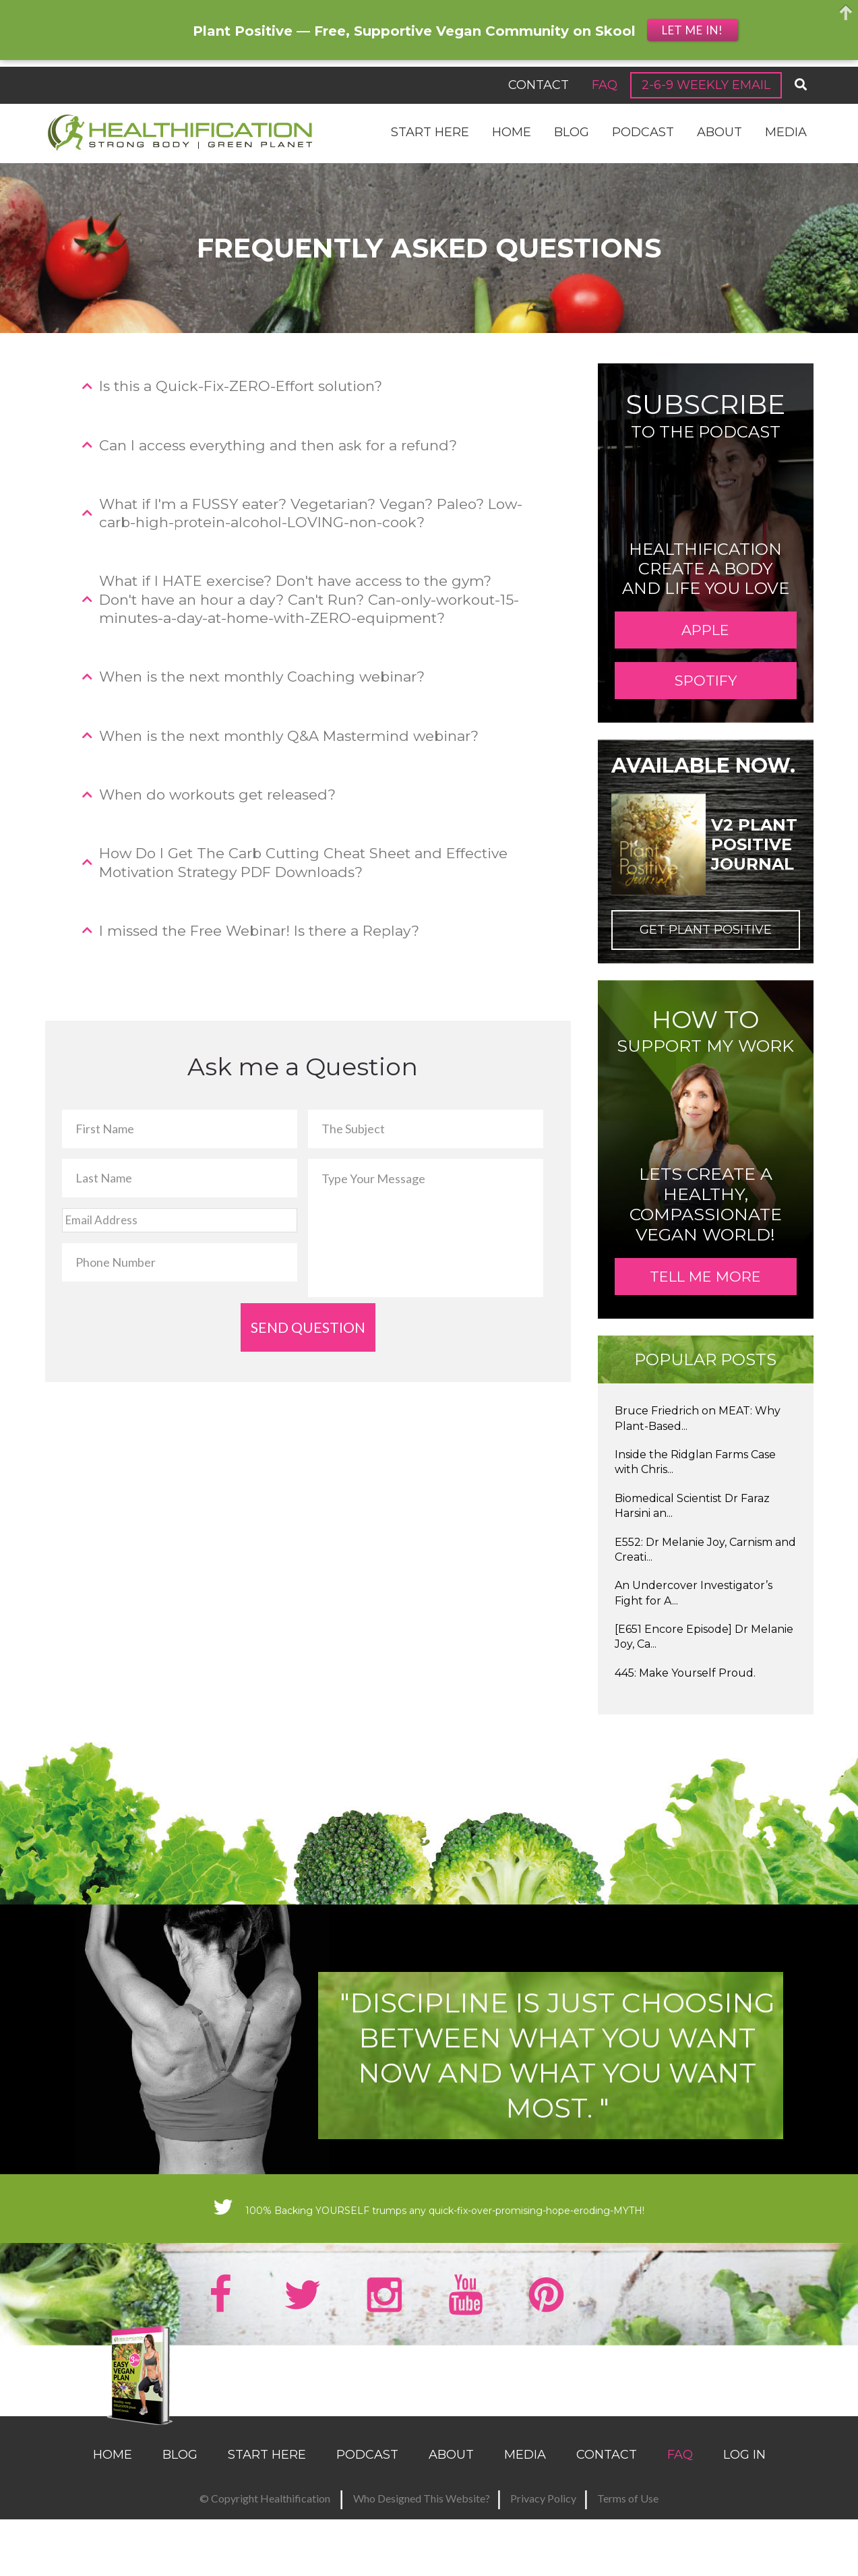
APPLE (705, 640)
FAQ (604, 85)
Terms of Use (627, 2548)
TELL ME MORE (705, 1327)
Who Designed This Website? (421, 2548)
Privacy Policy (543, 2548)
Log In (744, 2505)
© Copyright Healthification (265, 2548)
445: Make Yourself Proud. (685, 1733)
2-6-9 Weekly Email (706, 85)
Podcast (643, 132)
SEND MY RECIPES (695, 2435)
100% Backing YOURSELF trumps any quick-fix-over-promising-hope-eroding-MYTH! (429, 2269)
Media (786, 132)
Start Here (430, 132)
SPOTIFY (706, 710)
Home (511, 132)
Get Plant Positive (706, 970)
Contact (538, 85)
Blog (571, 132)
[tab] (308, 386)
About (719, 132)
